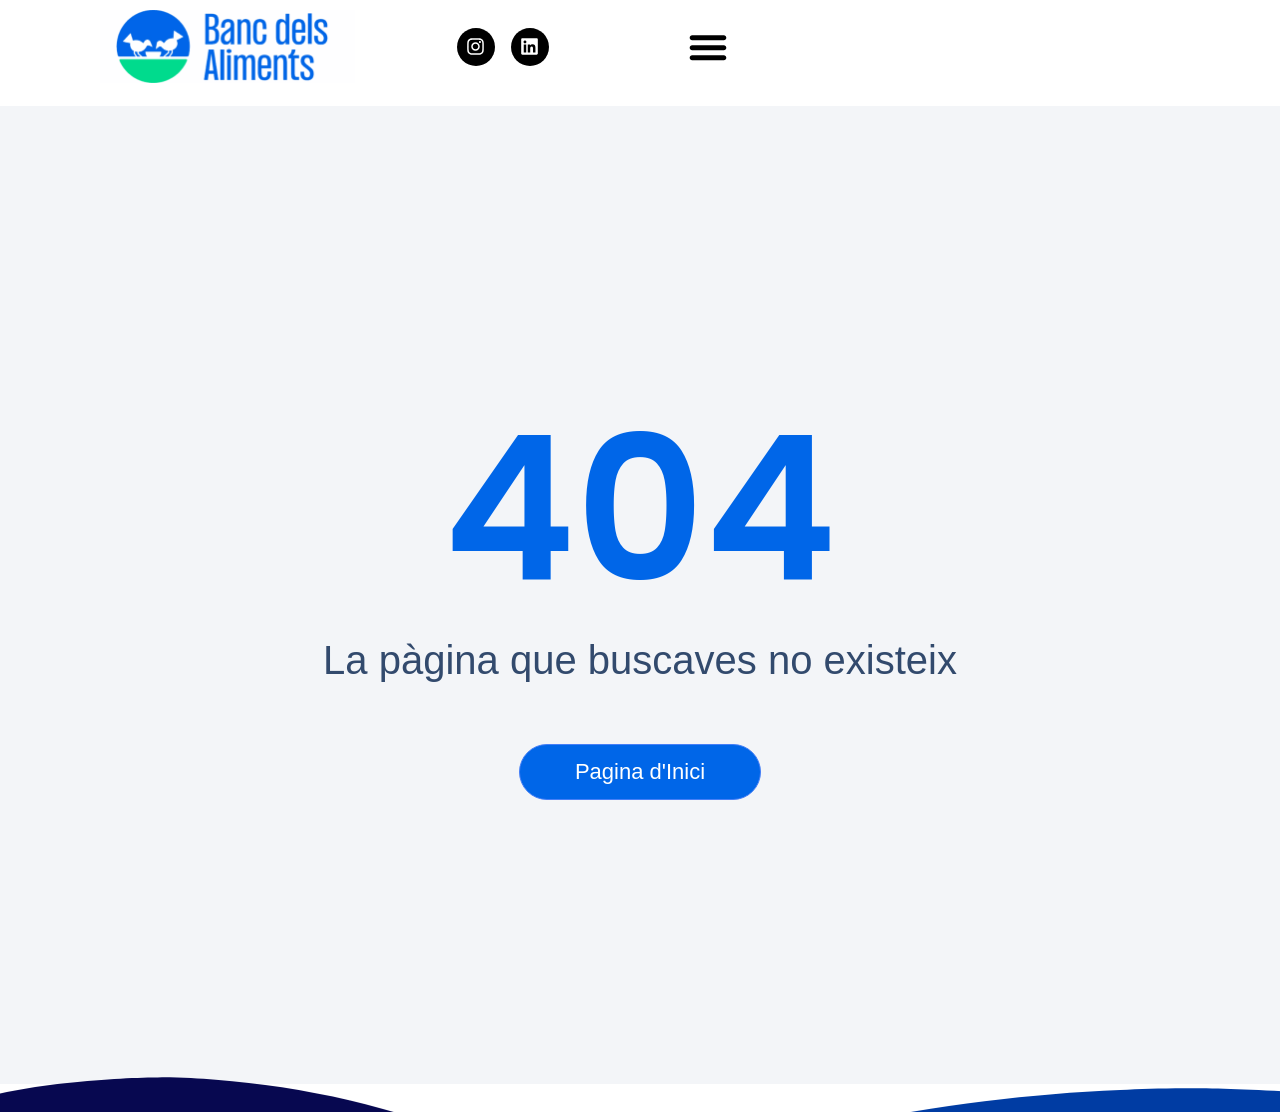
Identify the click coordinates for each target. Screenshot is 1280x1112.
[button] (708, 47)
